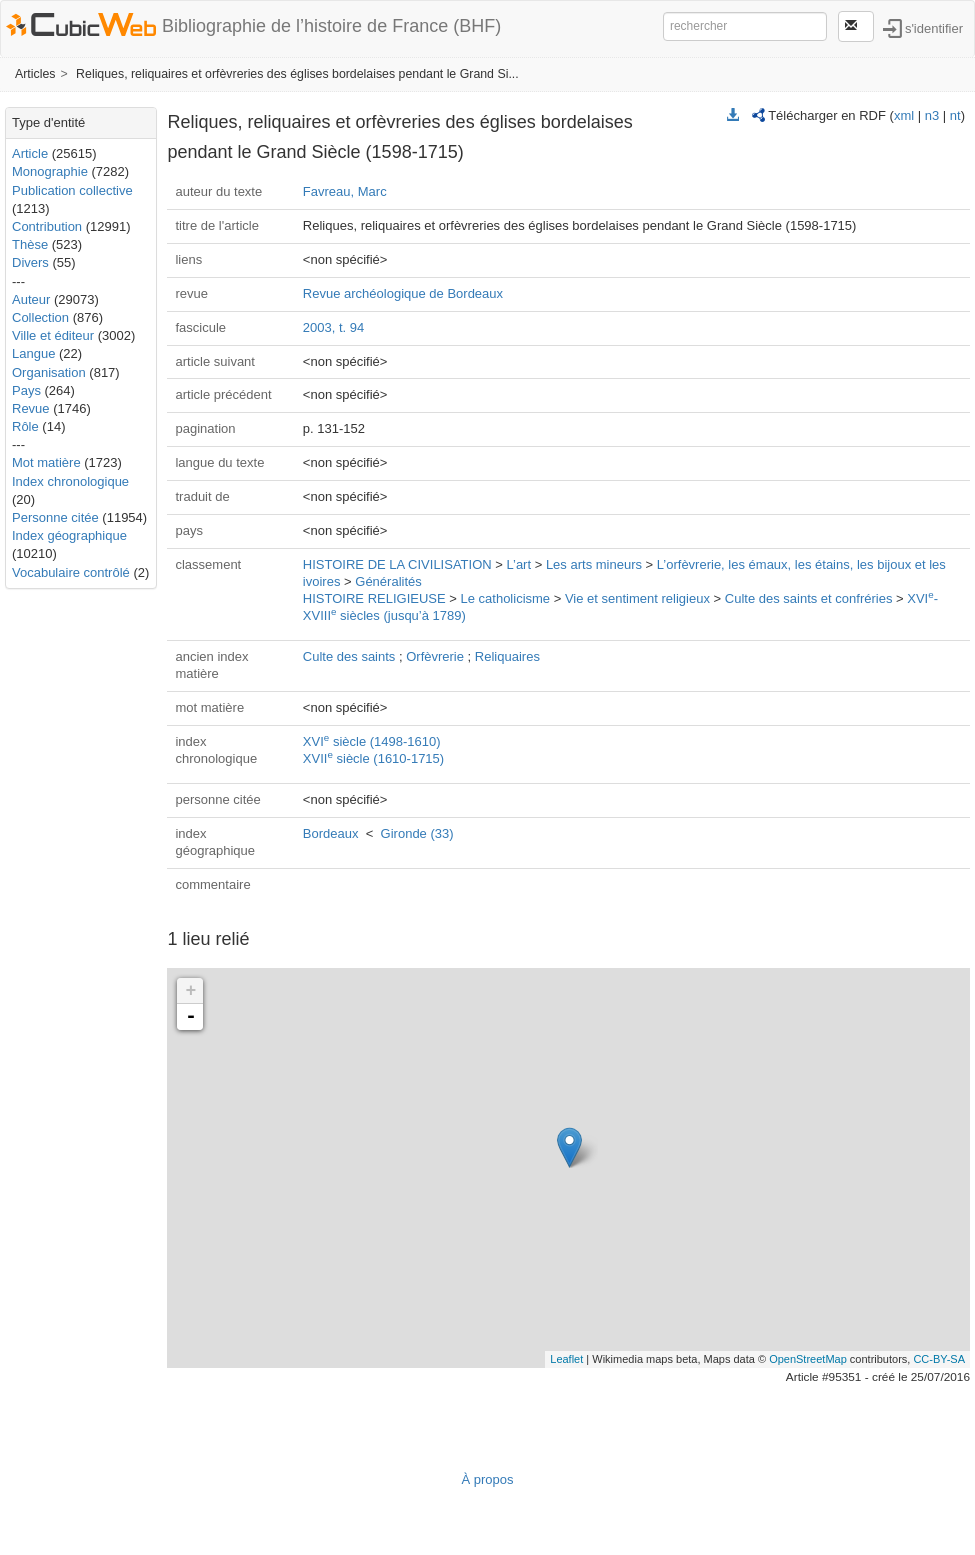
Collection (40, 317)
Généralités (388, 581)
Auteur (31, 299)
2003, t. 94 (333, 327)
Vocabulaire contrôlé (71, 572)
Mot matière (46, 462)
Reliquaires (507, 656)
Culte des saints (349, 656)
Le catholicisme (505, 598)
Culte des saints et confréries (809, 598)
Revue (31, 408)
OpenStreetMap (808, 1359)
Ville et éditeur (55, 335)
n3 (932, 115)
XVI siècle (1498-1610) (372, 741)
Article (30, 153)
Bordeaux (331, 833)
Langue (33, 353)
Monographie (50, 171)
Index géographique (69, 535)
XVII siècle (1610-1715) (373, 758)
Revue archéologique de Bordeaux (403, 293)
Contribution (47, 226)
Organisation (49, 372)
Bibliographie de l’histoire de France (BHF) (331, 26)
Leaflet (566, 1359)
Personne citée (55, 517)
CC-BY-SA (939, 1359)
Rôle (25, 426)
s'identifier (934, 27)
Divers (30, 262)
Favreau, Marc (345, 191)
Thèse (30, 244)
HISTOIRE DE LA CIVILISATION (397, 564)
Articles (35, 74)
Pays (26, 390)
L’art (518, 564)
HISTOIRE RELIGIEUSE (374, 598)
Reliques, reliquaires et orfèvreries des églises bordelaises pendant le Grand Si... (297, 74)
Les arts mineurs (594, 564)
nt (955, 115)
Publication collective (72, 190)
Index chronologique (70, 481)
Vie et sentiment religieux (637, 598)
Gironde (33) (417, 833)
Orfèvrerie (435, 656)
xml (904, 115)
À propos (487, 1479)
